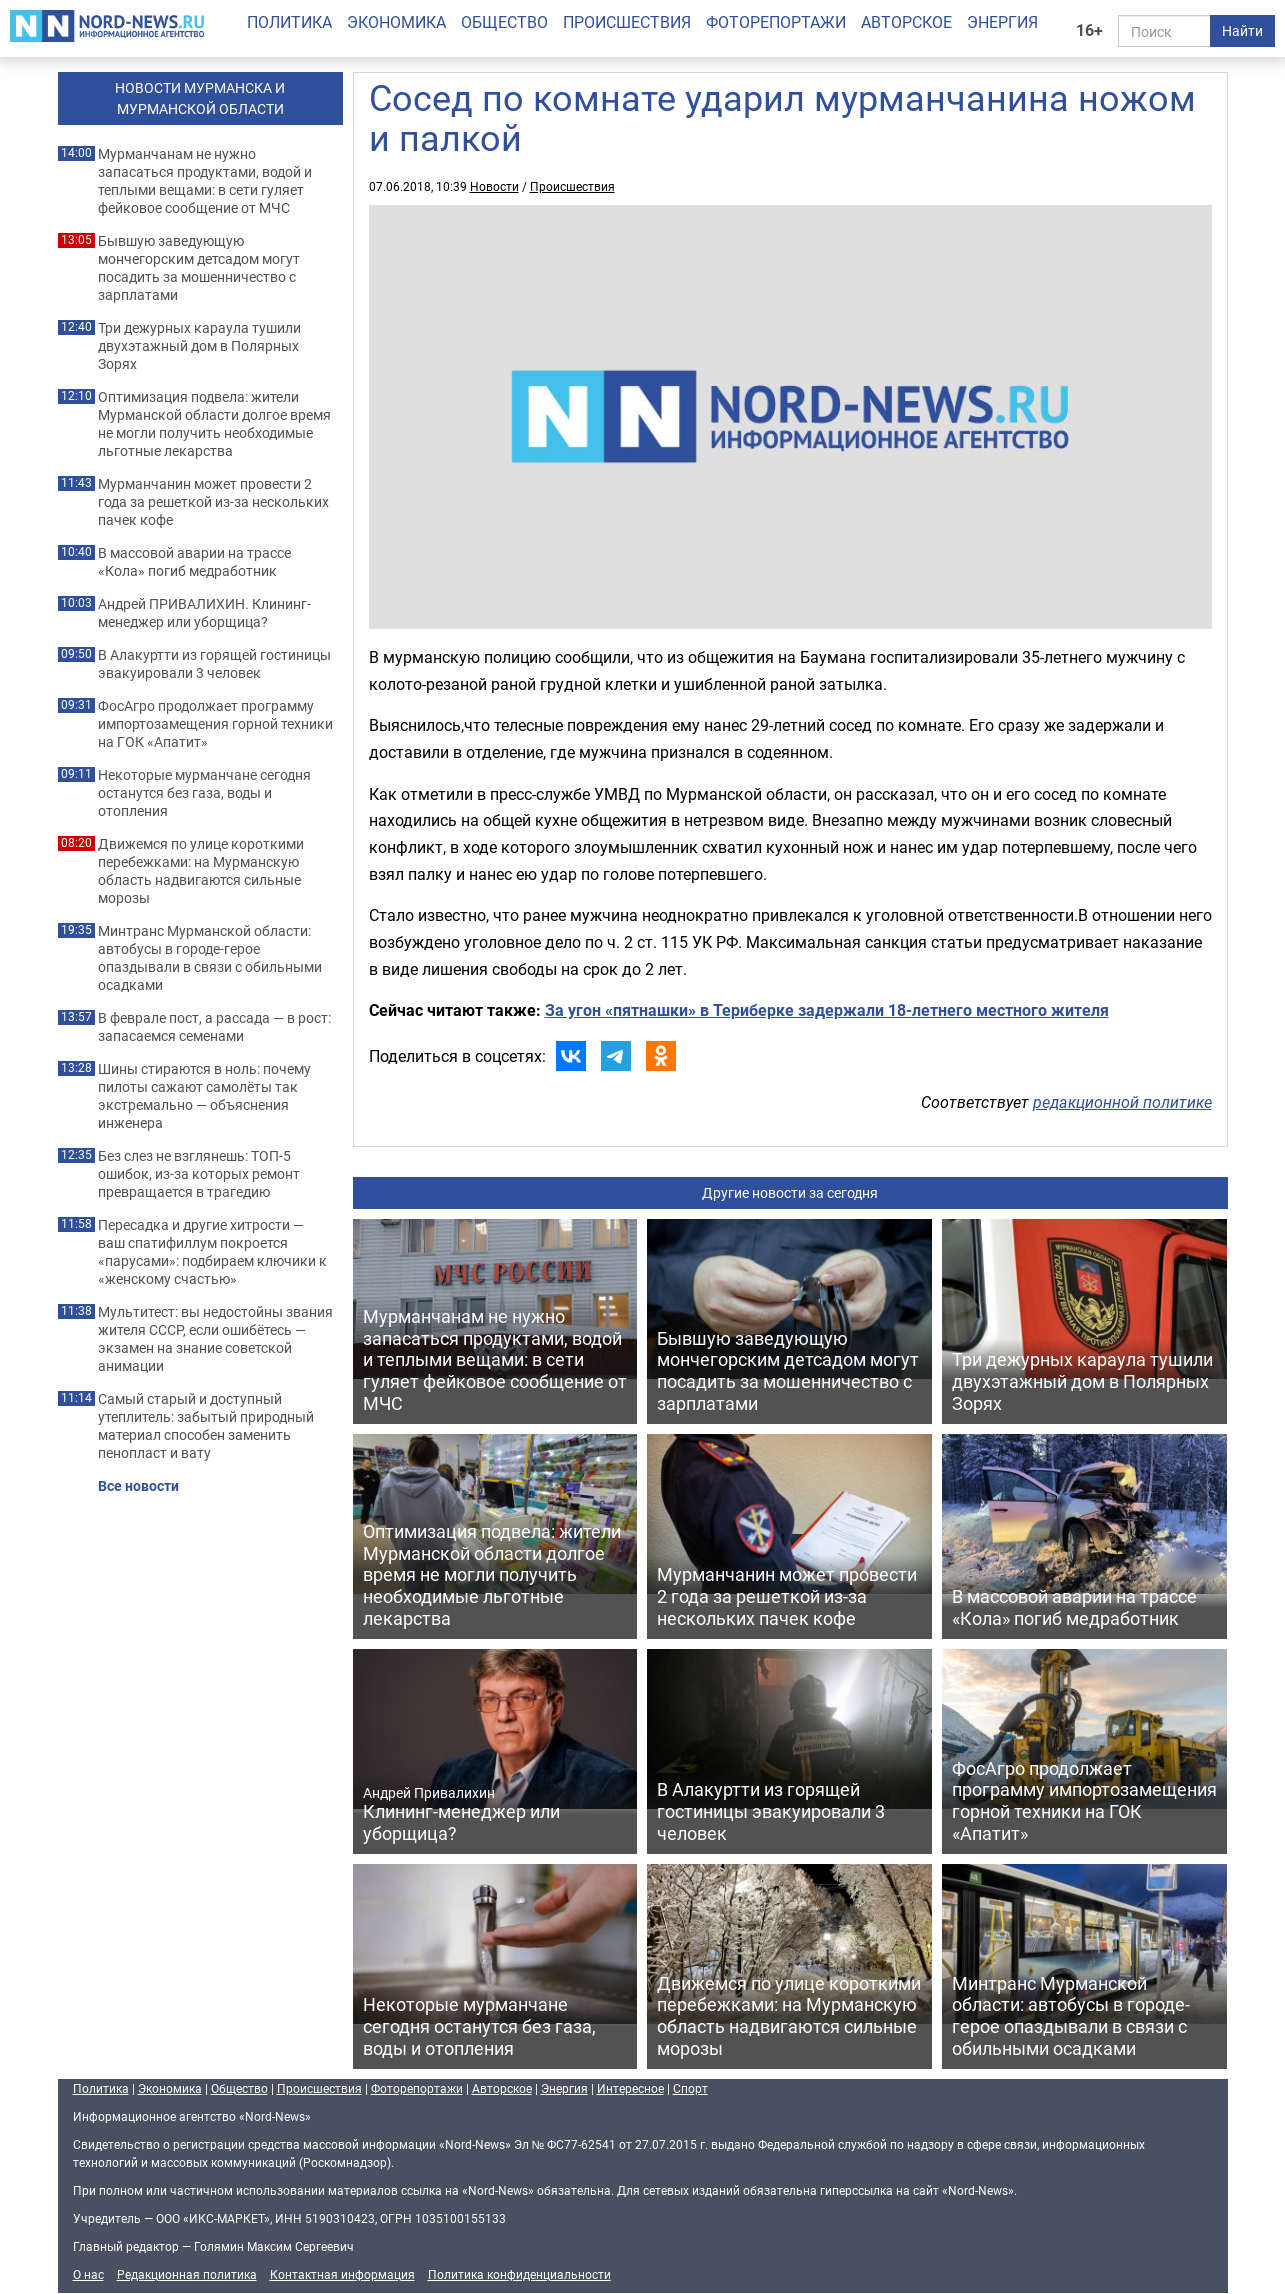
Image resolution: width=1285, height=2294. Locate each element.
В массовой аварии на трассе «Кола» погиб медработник (194, 562)
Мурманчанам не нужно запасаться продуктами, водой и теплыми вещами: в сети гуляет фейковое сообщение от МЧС (205, 181)
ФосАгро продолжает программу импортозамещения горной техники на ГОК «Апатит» (215, 724)
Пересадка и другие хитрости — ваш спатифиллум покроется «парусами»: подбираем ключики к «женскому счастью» (212, 1252)
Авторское (906, 22)
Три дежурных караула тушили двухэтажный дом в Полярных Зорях (199, 346)
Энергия (1002, 22)
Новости (494, 186)
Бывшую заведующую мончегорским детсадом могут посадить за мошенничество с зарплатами (199, 268)
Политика (289, 22)
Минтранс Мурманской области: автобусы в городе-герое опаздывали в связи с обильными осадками (210, 958)
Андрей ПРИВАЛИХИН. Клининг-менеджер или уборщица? (204, 613)
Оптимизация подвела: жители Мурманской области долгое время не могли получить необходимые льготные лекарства (214, 424)
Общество (504, 22)
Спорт (690, 2088)
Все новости (138, 1486)
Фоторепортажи (776, 22)
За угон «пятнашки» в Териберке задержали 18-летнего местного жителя (827, 1010)
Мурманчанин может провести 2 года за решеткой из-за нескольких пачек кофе (213, 502)
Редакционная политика (187, 2274)
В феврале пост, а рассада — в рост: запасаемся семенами (214, 1027)
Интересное (630, 2088)
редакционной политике (1122, 1102)
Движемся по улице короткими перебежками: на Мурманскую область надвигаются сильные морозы (201, 871)
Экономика (396, 22)
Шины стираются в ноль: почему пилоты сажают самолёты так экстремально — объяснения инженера (204, 1096)
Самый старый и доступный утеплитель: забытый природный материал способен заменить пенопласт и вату (206, 1426)
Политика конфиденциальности (519, 2274)
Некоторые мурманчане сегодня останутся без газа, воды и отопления (204, 793)
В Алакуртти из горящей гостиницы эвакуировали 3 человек (214, 664)
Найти (1242, 30)
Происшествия (627, 22)
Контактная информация (342, 2274)
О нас (88, 2274)
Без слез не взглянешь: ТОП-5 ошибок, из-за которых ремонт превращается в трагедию (199, 1174)
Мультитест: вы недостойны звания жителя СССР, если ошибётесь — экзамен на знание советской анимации (215, 1339)
